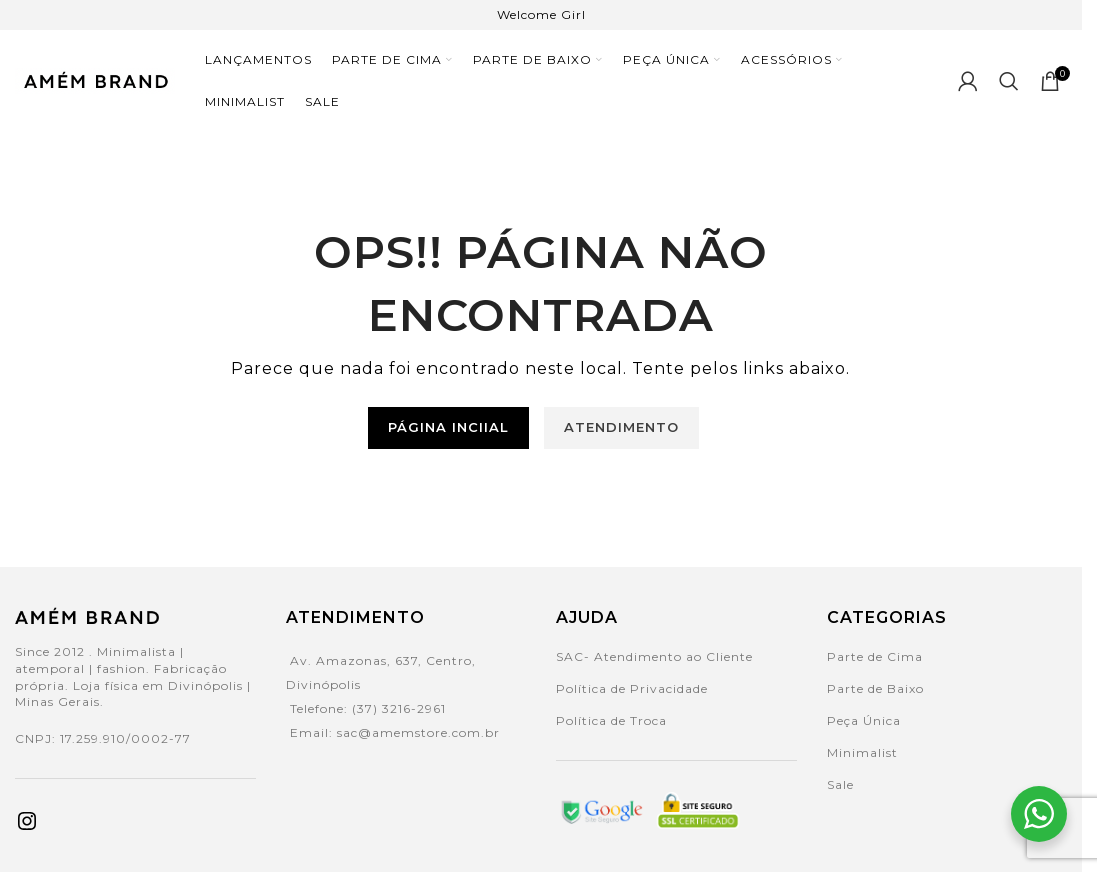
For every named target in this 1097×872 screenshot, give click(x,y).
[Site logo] (95, 78)
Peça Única (864, 719)
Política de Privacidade (632, 687)
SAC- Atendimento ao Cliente (654, 655)
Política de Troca (611, 719)
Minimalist (862, 751)
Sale (840, 783)
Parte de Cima (875, 655)
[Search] (1009, 80)
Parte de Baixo (875, 687)
